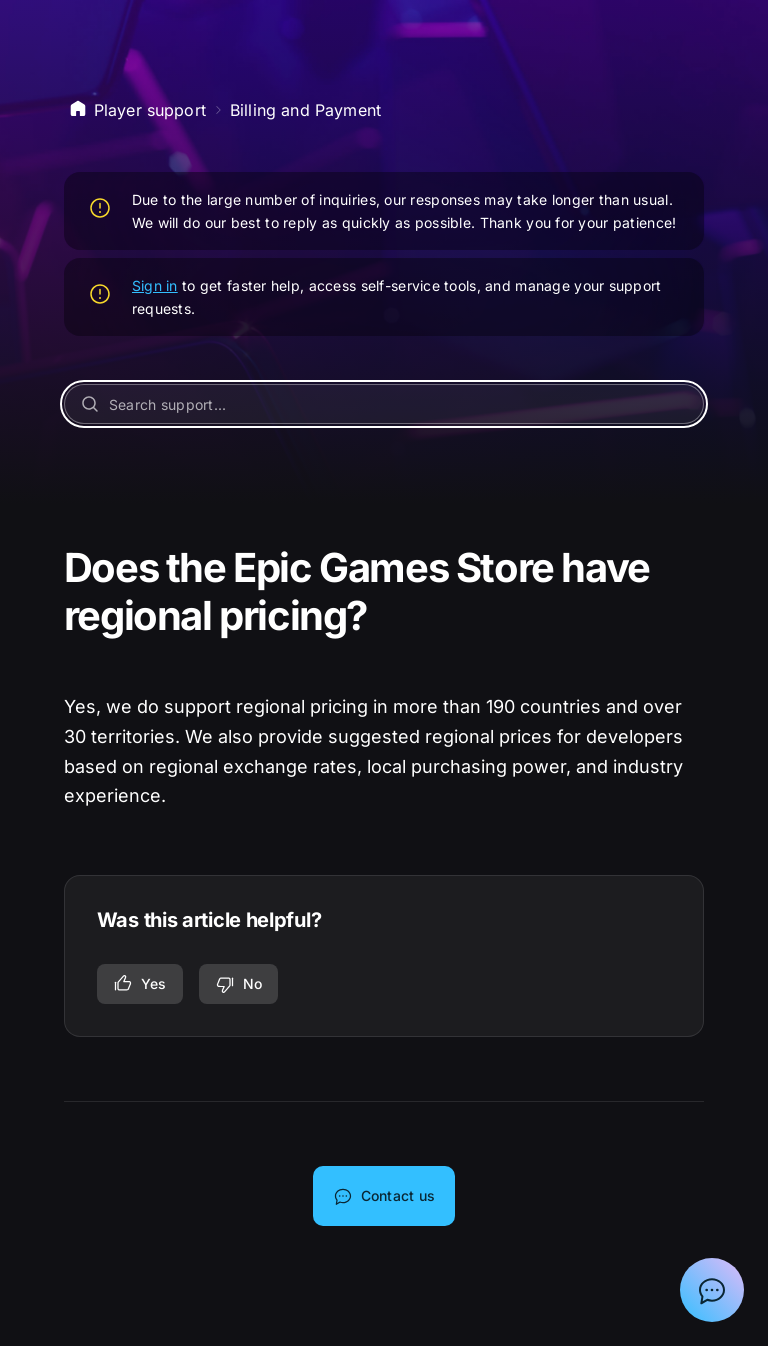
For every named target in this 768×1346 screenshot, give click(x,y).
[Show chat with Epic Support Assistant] (712, 1290)
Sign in (155, 285)
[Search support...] (384, 404)
